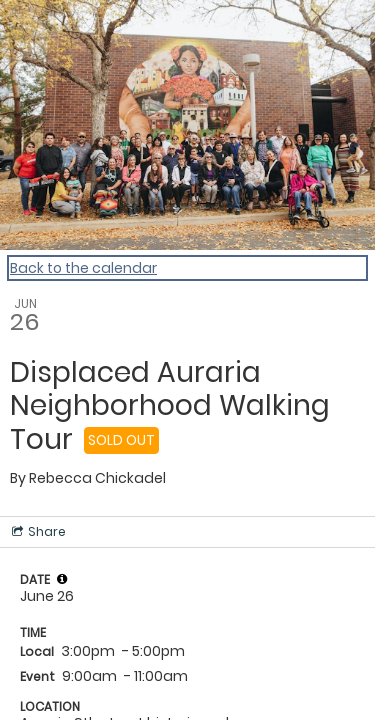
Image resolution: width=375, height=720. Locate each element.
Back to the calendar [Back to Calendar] (83, 268)
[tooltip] (62, 579)
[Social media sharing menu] (37, 532)
